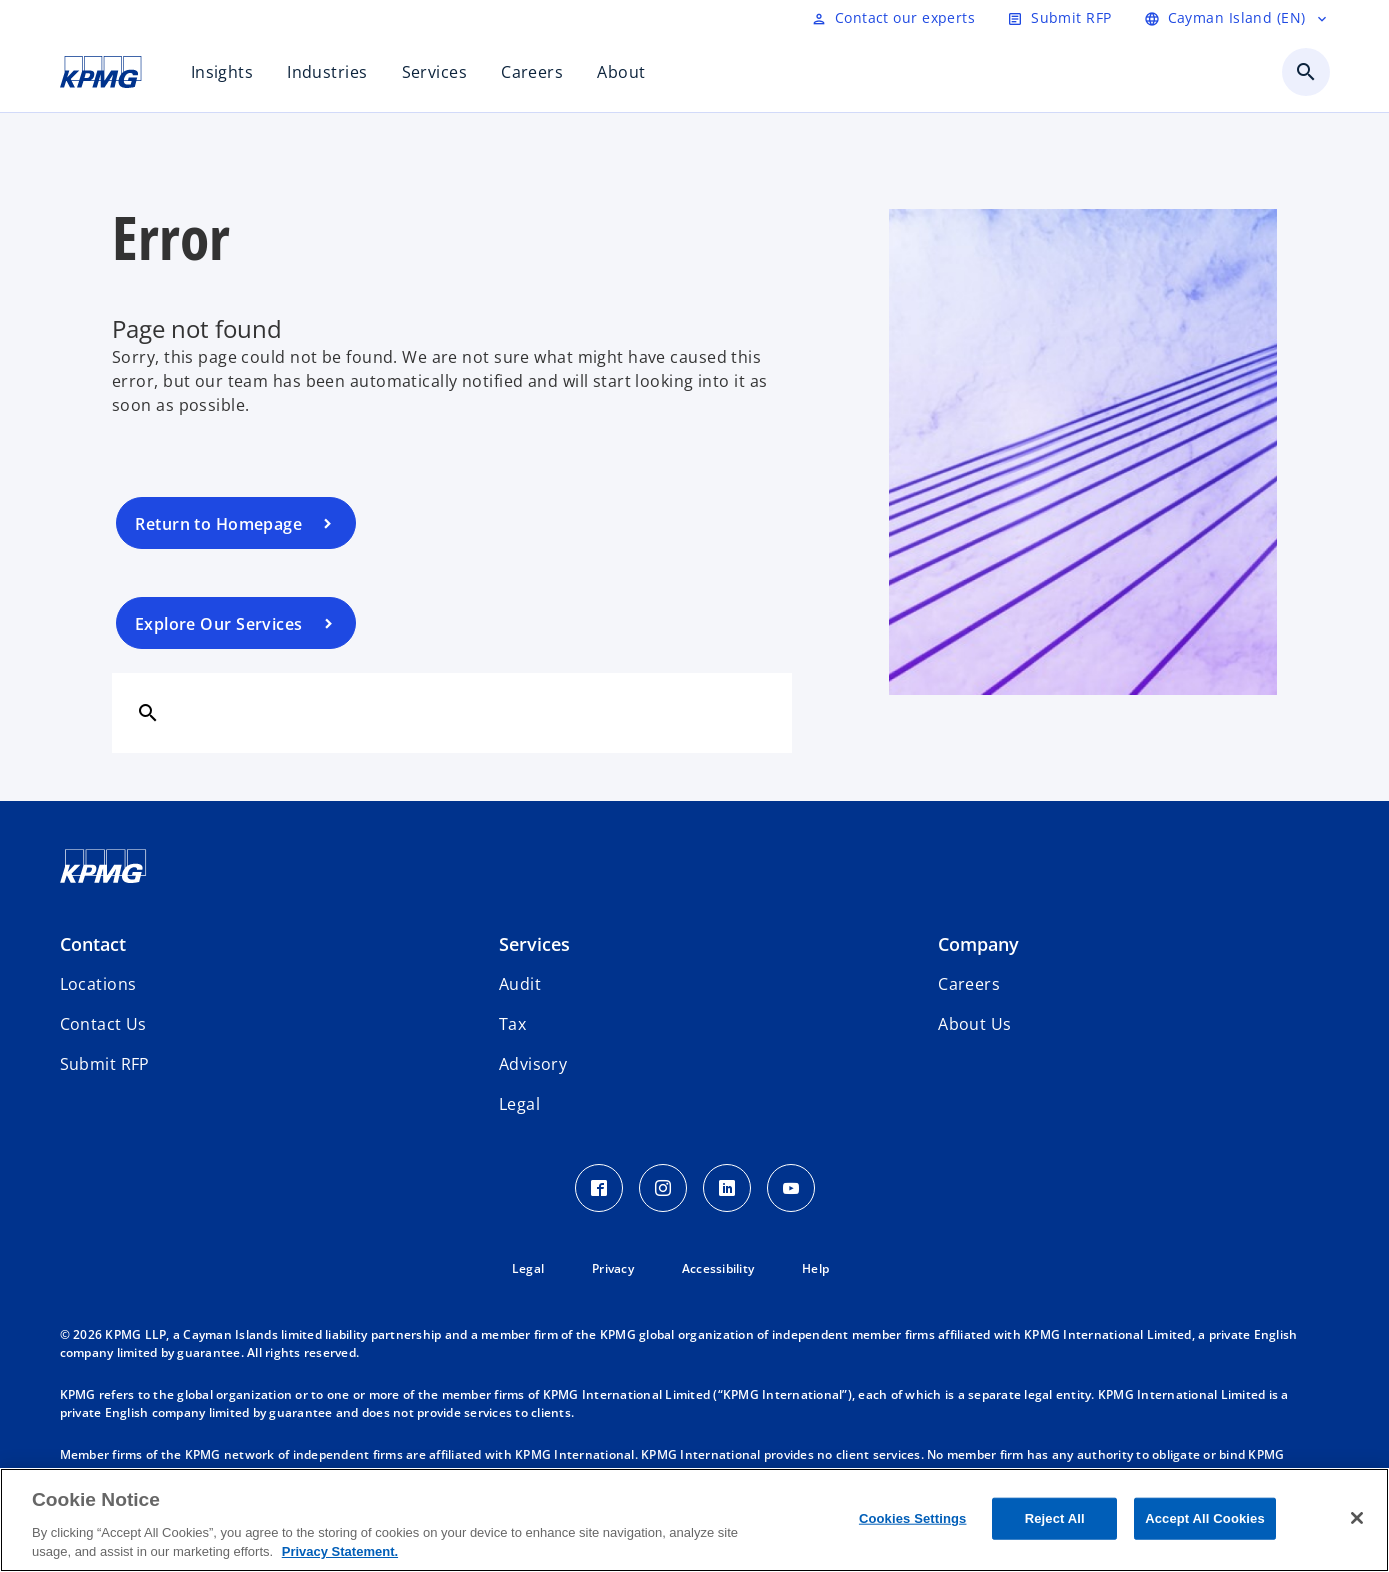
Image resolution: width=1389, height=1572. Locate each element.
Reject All (1055, 1518)
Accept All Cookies (1205, 1518)
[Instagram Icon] (663, 1188)
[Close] (1357, 1518)
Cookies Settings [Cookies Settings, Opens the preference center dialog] (913, 1518)
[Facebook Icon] (599, 1188)
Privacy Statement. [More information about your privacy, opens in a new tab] (340, 1551)
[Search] (148, 712)
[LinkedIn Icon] (727, 1188)
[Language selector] (1237, 18)
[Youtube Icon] (791, 1188)
